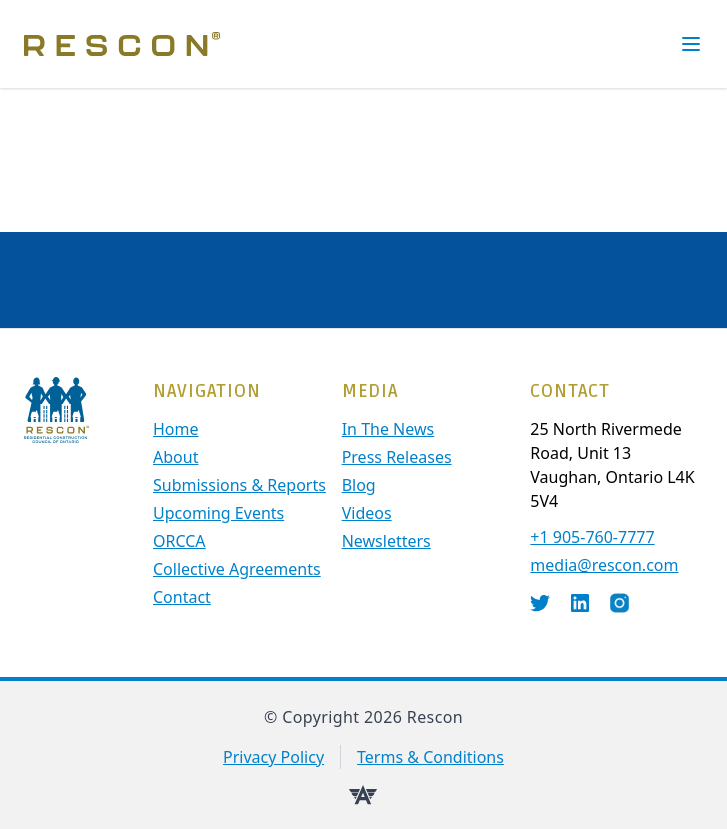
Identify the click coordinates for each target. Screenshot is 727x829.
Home (176, 429)
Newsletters (386, 541)
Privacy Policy (273, 757)
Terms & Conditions (430, 757)
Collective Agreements (237, 569)
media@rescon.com (604, 565)
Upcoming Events (218, 513)
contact (182, 597)
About (175, 457)
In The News (388, 429)
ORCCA (179, 541)
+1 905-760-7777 (592, 537)
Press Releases (397, 457)
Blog (359, 485)
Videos (367, 513)
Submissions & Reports (239, 485)
